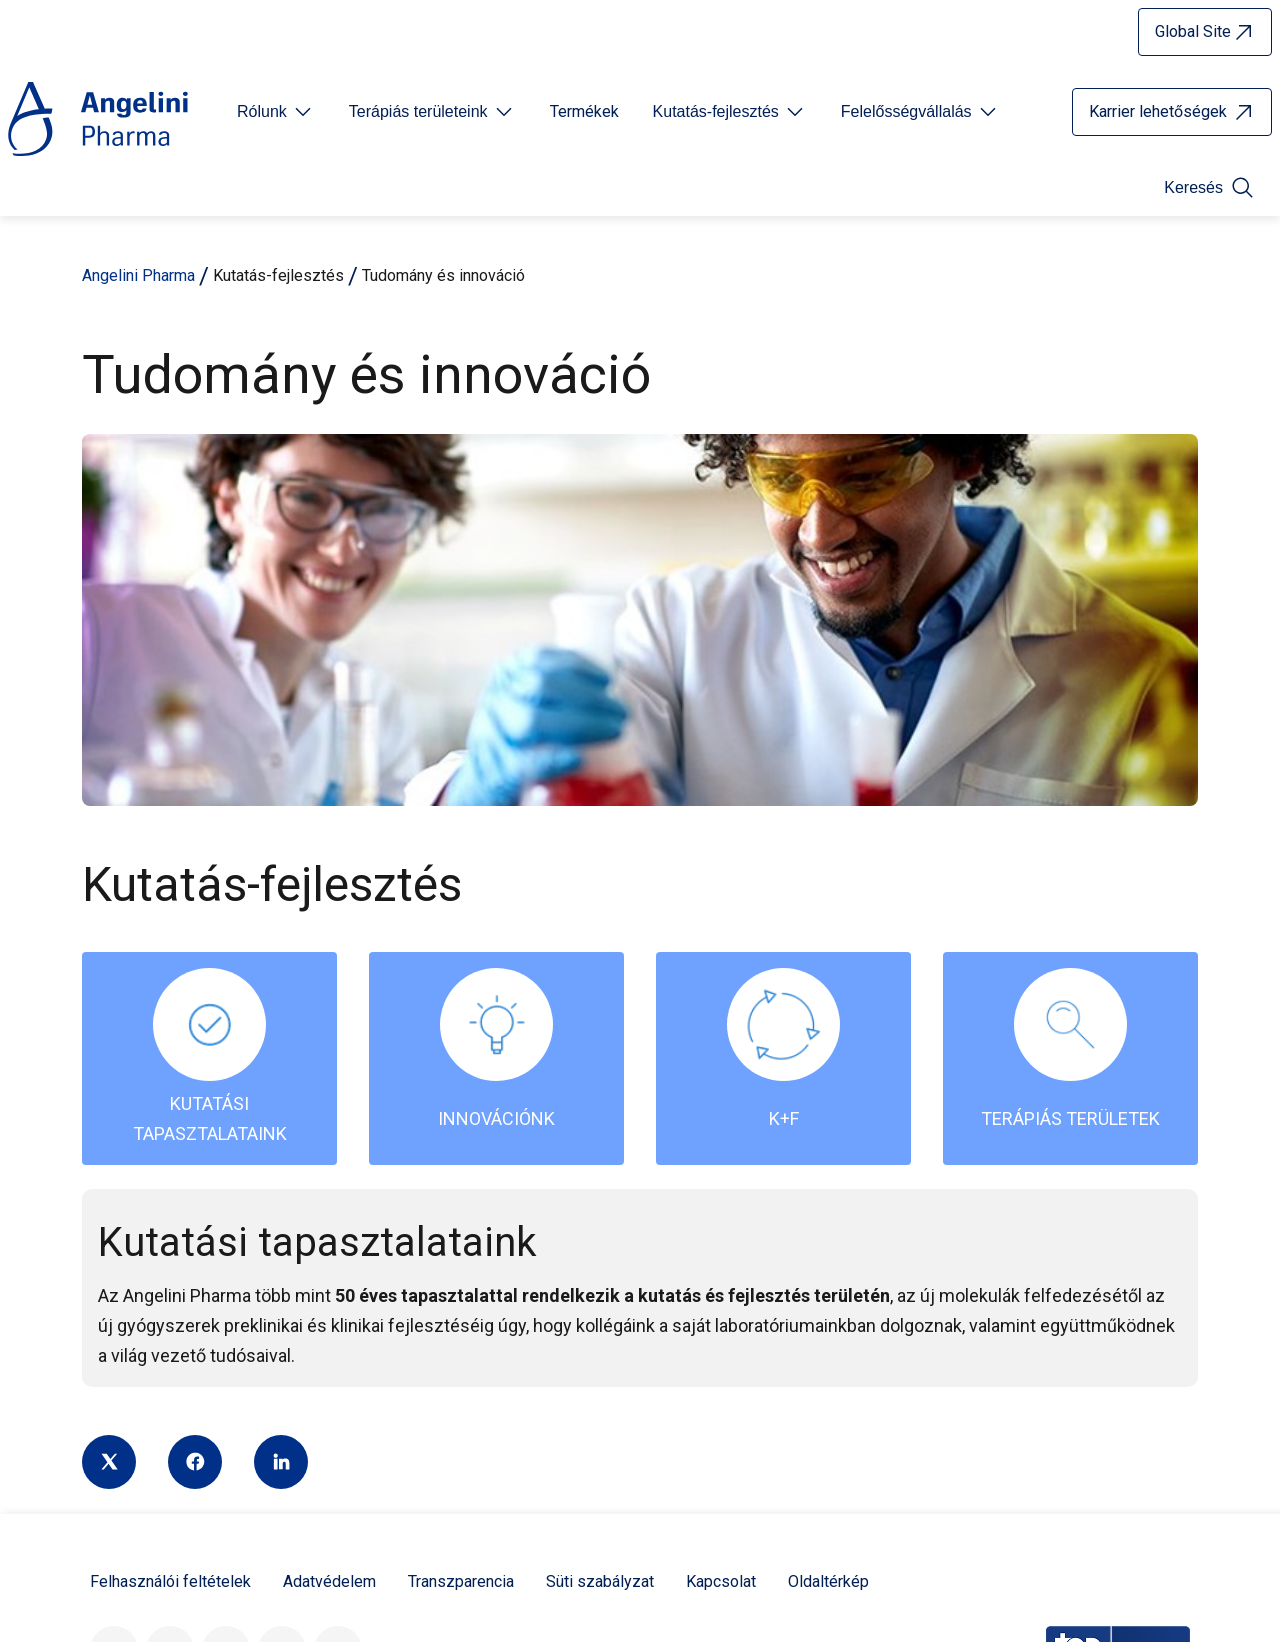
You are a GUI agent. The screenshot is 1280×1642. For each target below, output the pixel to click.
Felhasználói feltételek (170, 1209)
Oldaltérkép (828, 1209)
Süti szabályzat (600, 1209)
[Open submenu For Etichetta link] (276, 112)
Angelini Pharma (138, 275)
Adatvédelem (329, 1209)
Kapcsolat (721, 1209)
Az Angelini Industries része (431, 1445)
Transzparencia (461, 1209)
